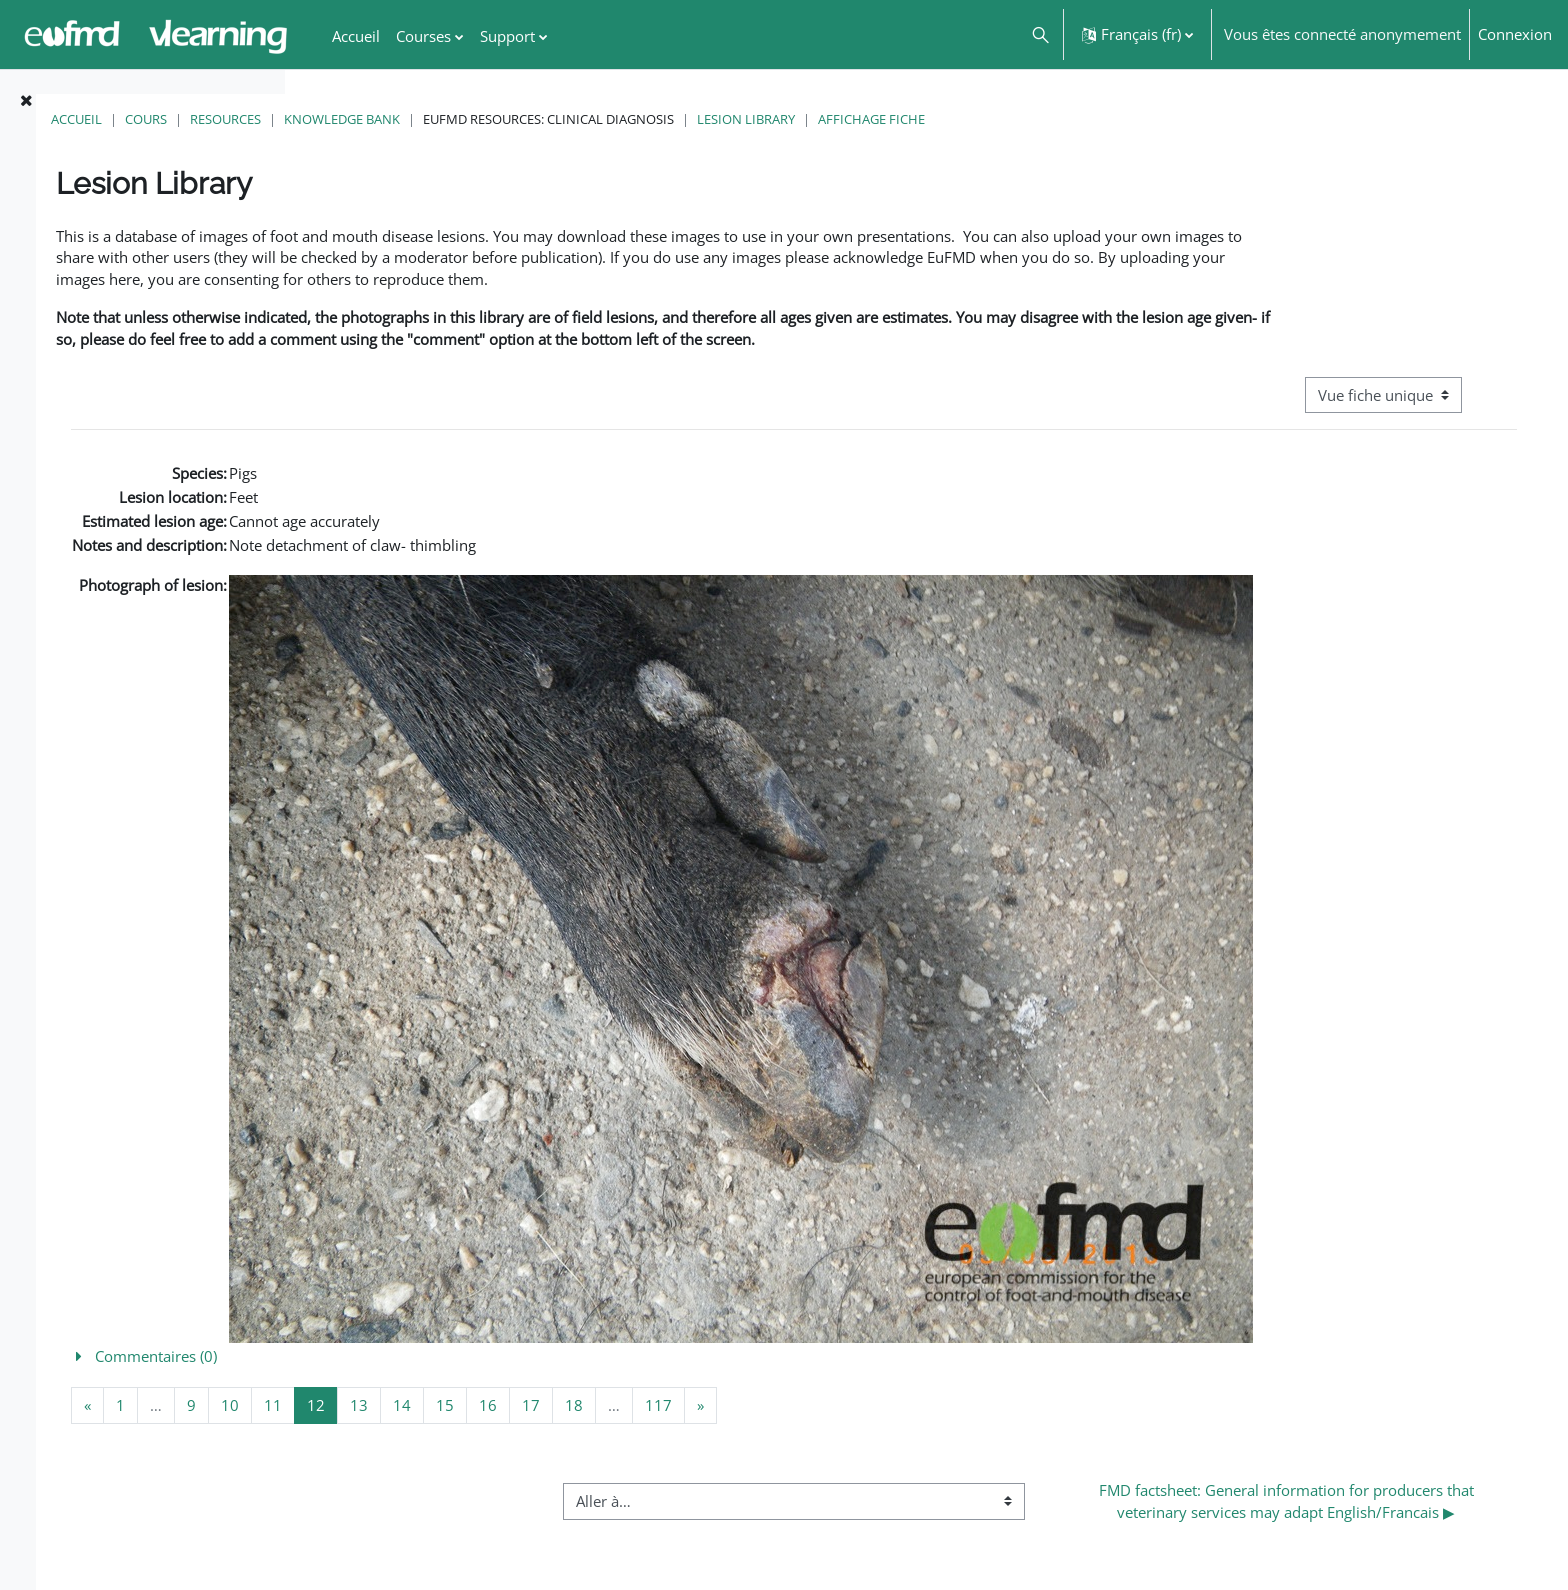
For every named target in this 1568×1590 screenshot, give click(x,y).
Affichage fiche (1136, 119)
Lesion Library (1011, 119)
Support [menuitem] (507, 36)
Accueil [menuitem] (356, 36)
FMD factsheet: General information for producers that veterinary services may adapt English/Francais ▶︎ (1332, 1529)
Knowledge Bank (607, 119)
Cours (411, 119)
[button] (1039, 34)
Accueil (341, 119)
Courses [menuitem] (423, 36)
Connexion (1515, 34)
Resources (490, 119)
